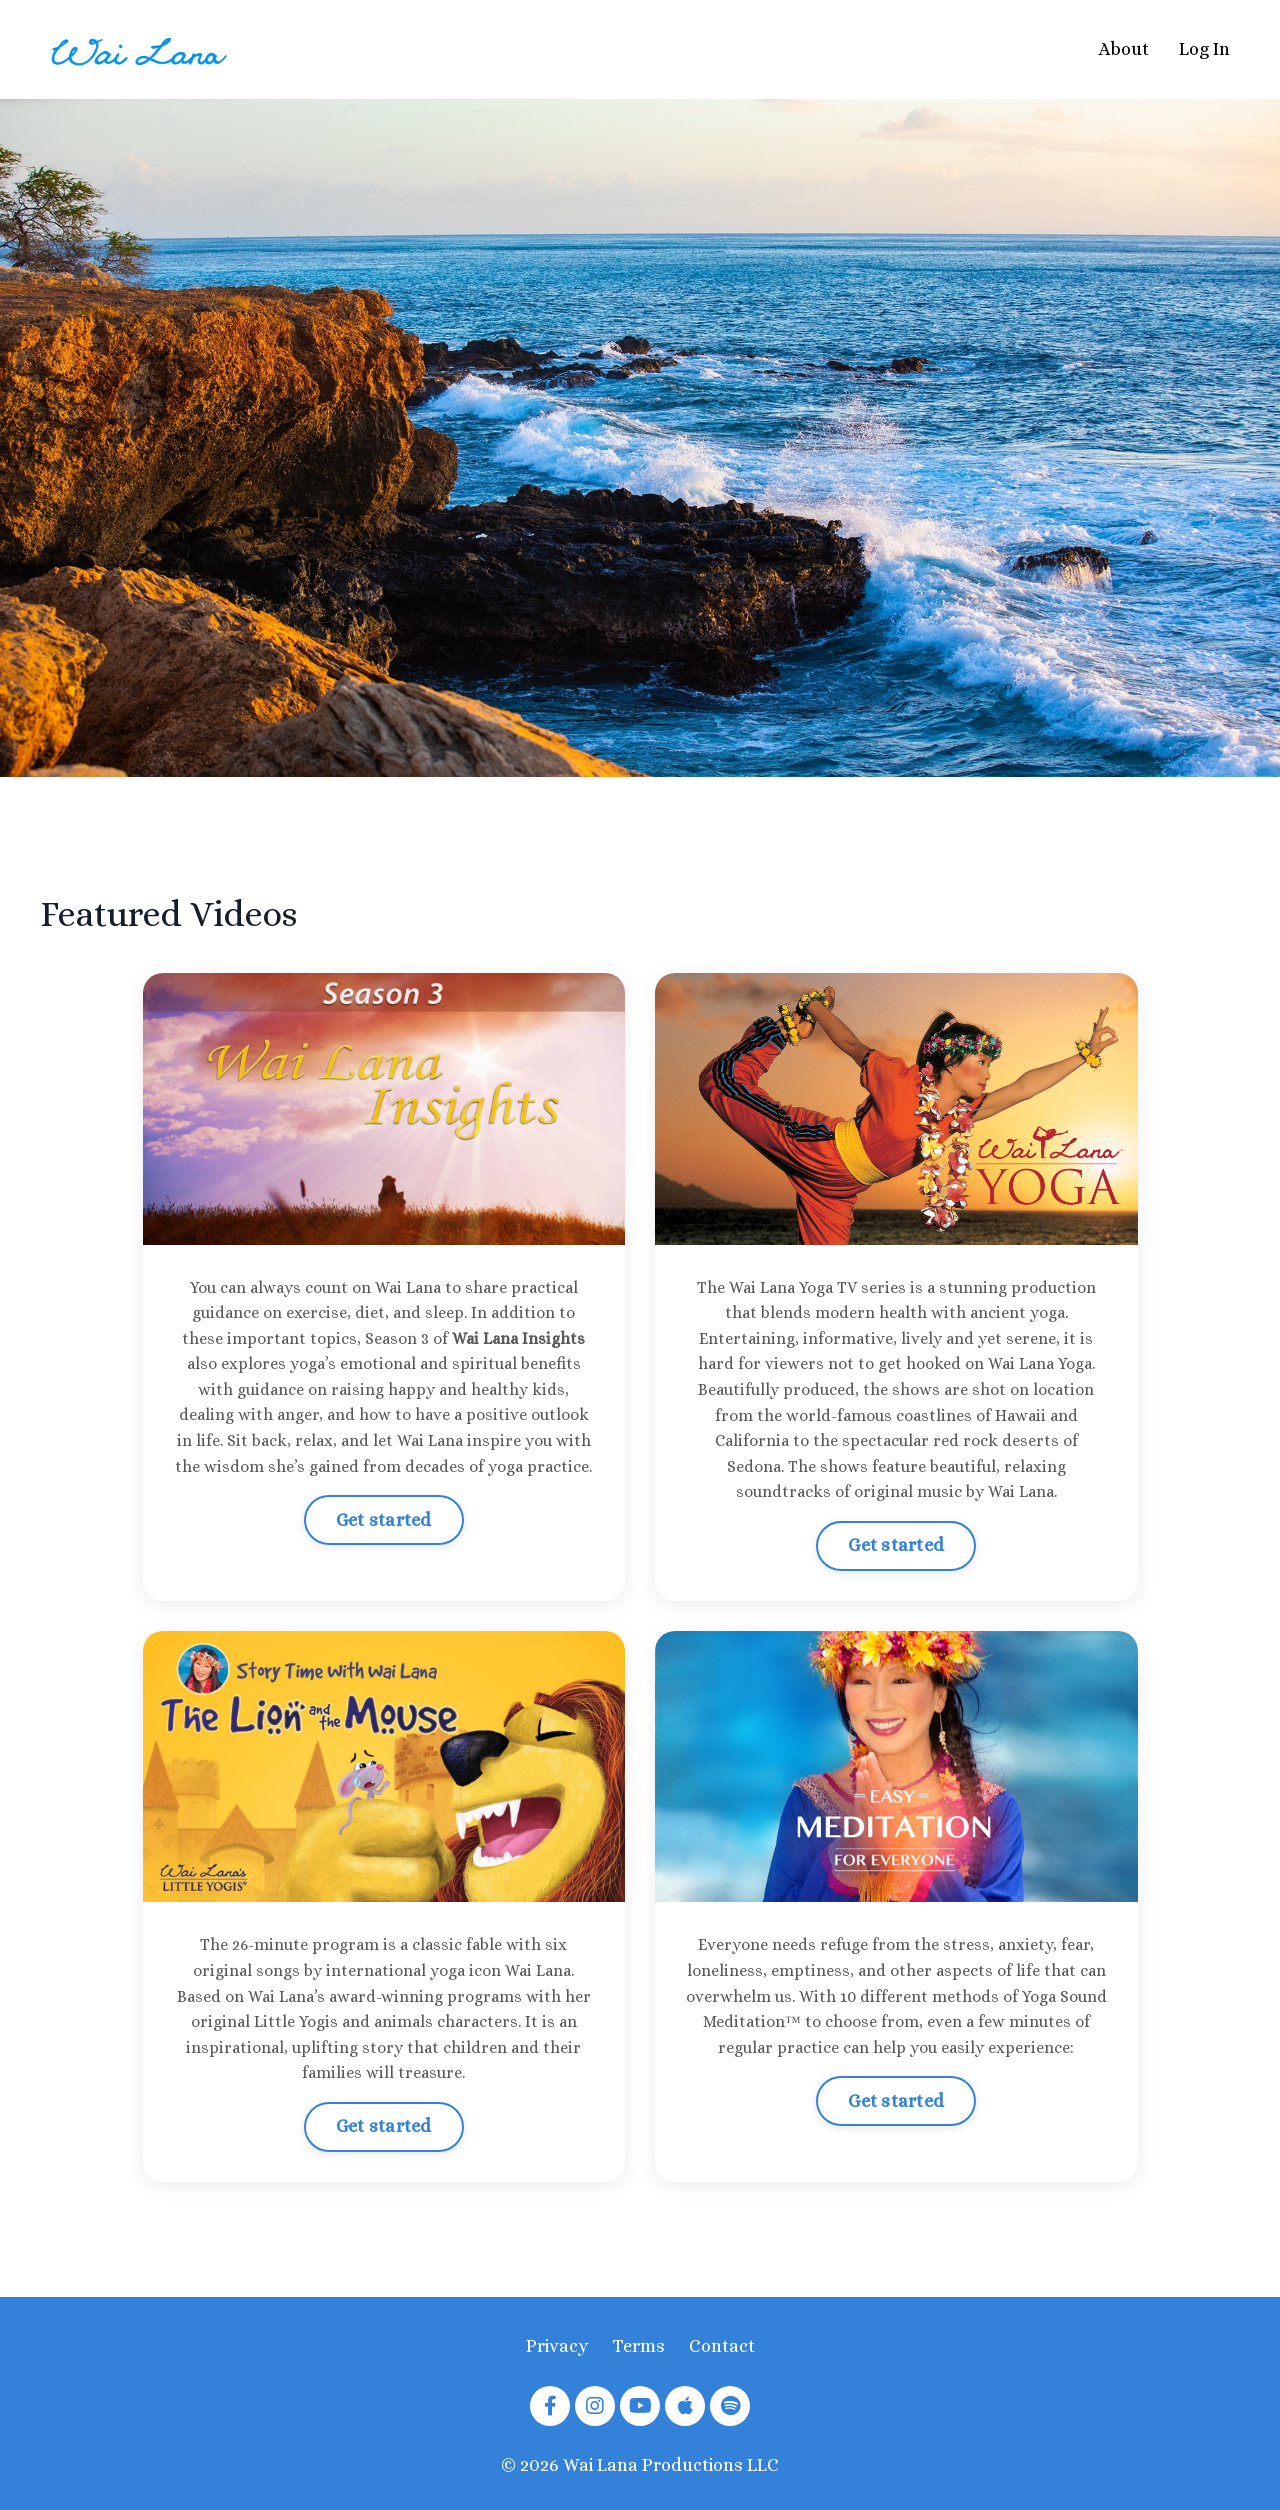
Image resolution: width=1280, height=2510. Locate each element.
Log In (1204, 49)
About (1124, 49)
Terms (638, 2346)
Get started (384, 1520)
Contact (722, 2346)
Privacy (557, 2346)
